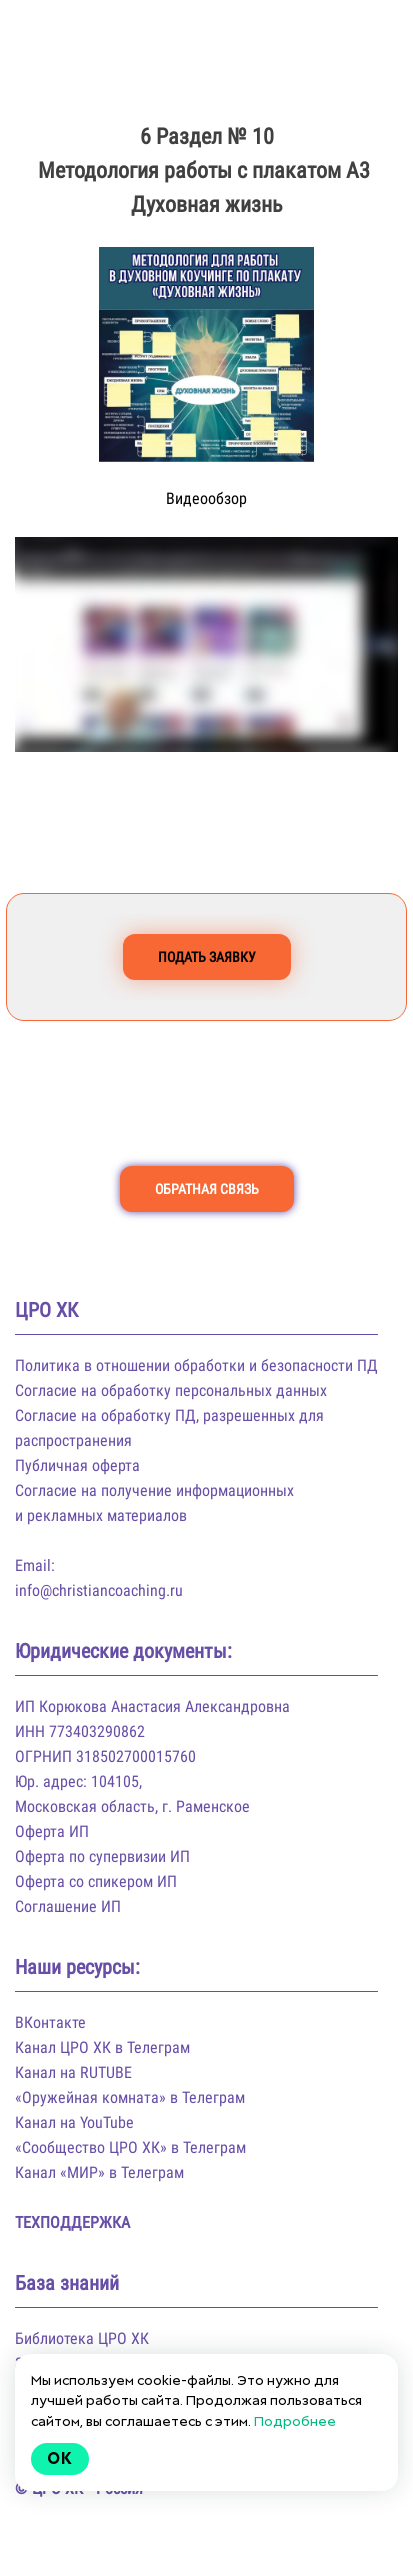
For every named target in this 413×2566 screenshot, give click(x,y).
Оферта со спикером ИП (96, 1881)
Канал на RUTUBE (73, 2072)
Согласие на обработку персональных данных (171, 1390)
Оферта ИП (52, 1831)
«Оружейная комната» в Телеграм (130, 2097)
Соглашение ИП (68, 1906)
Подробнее (295, 2421)
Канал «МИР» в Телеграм (99, 2172)
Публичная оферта (77, 1465)
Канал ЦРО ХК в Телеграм (102, 2047)
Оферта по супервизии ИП (102, 1856)
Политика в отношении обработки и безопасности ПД (196, 1365)
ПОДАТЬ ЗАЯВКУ (207, 957)
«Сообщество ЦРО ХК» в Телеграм (130, 2147)
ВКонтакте (50, 2022)
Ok (60, 2458)
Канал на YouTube (74, 2122)
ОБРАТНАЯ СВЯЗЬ (207, 1189)
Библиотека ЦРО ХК (82, 2338)
